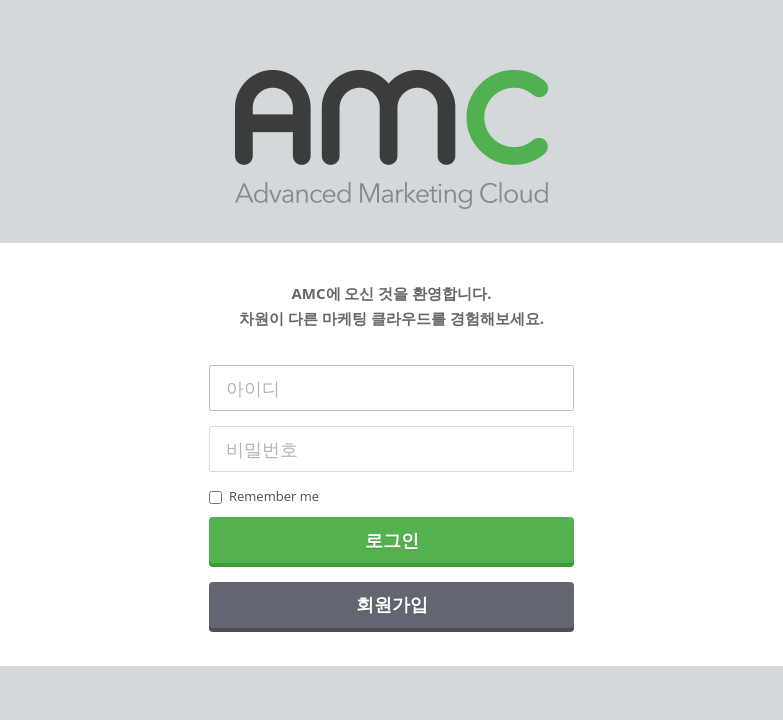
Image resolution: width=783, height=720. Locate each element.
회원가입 (392, 604)
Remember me (264, 496)
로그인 (392, 540)
